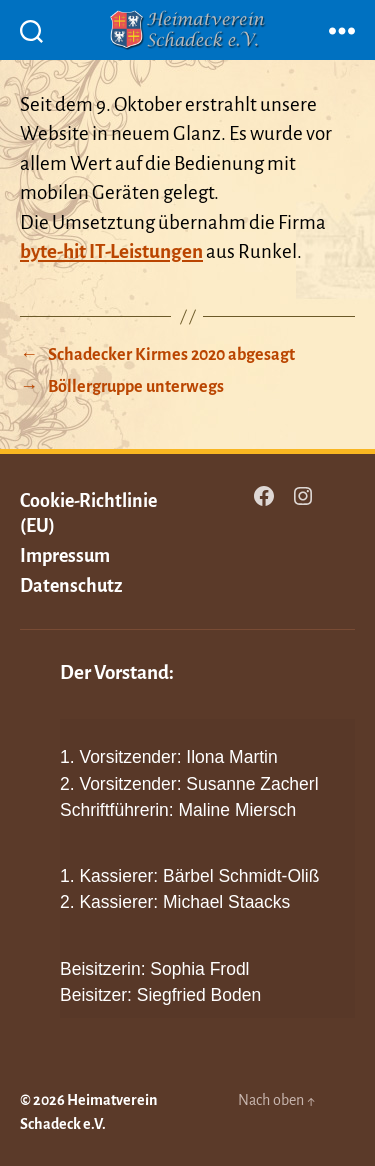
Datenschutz (71, 586)
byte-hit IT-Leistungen (111, 251)
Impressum (65, 556)
